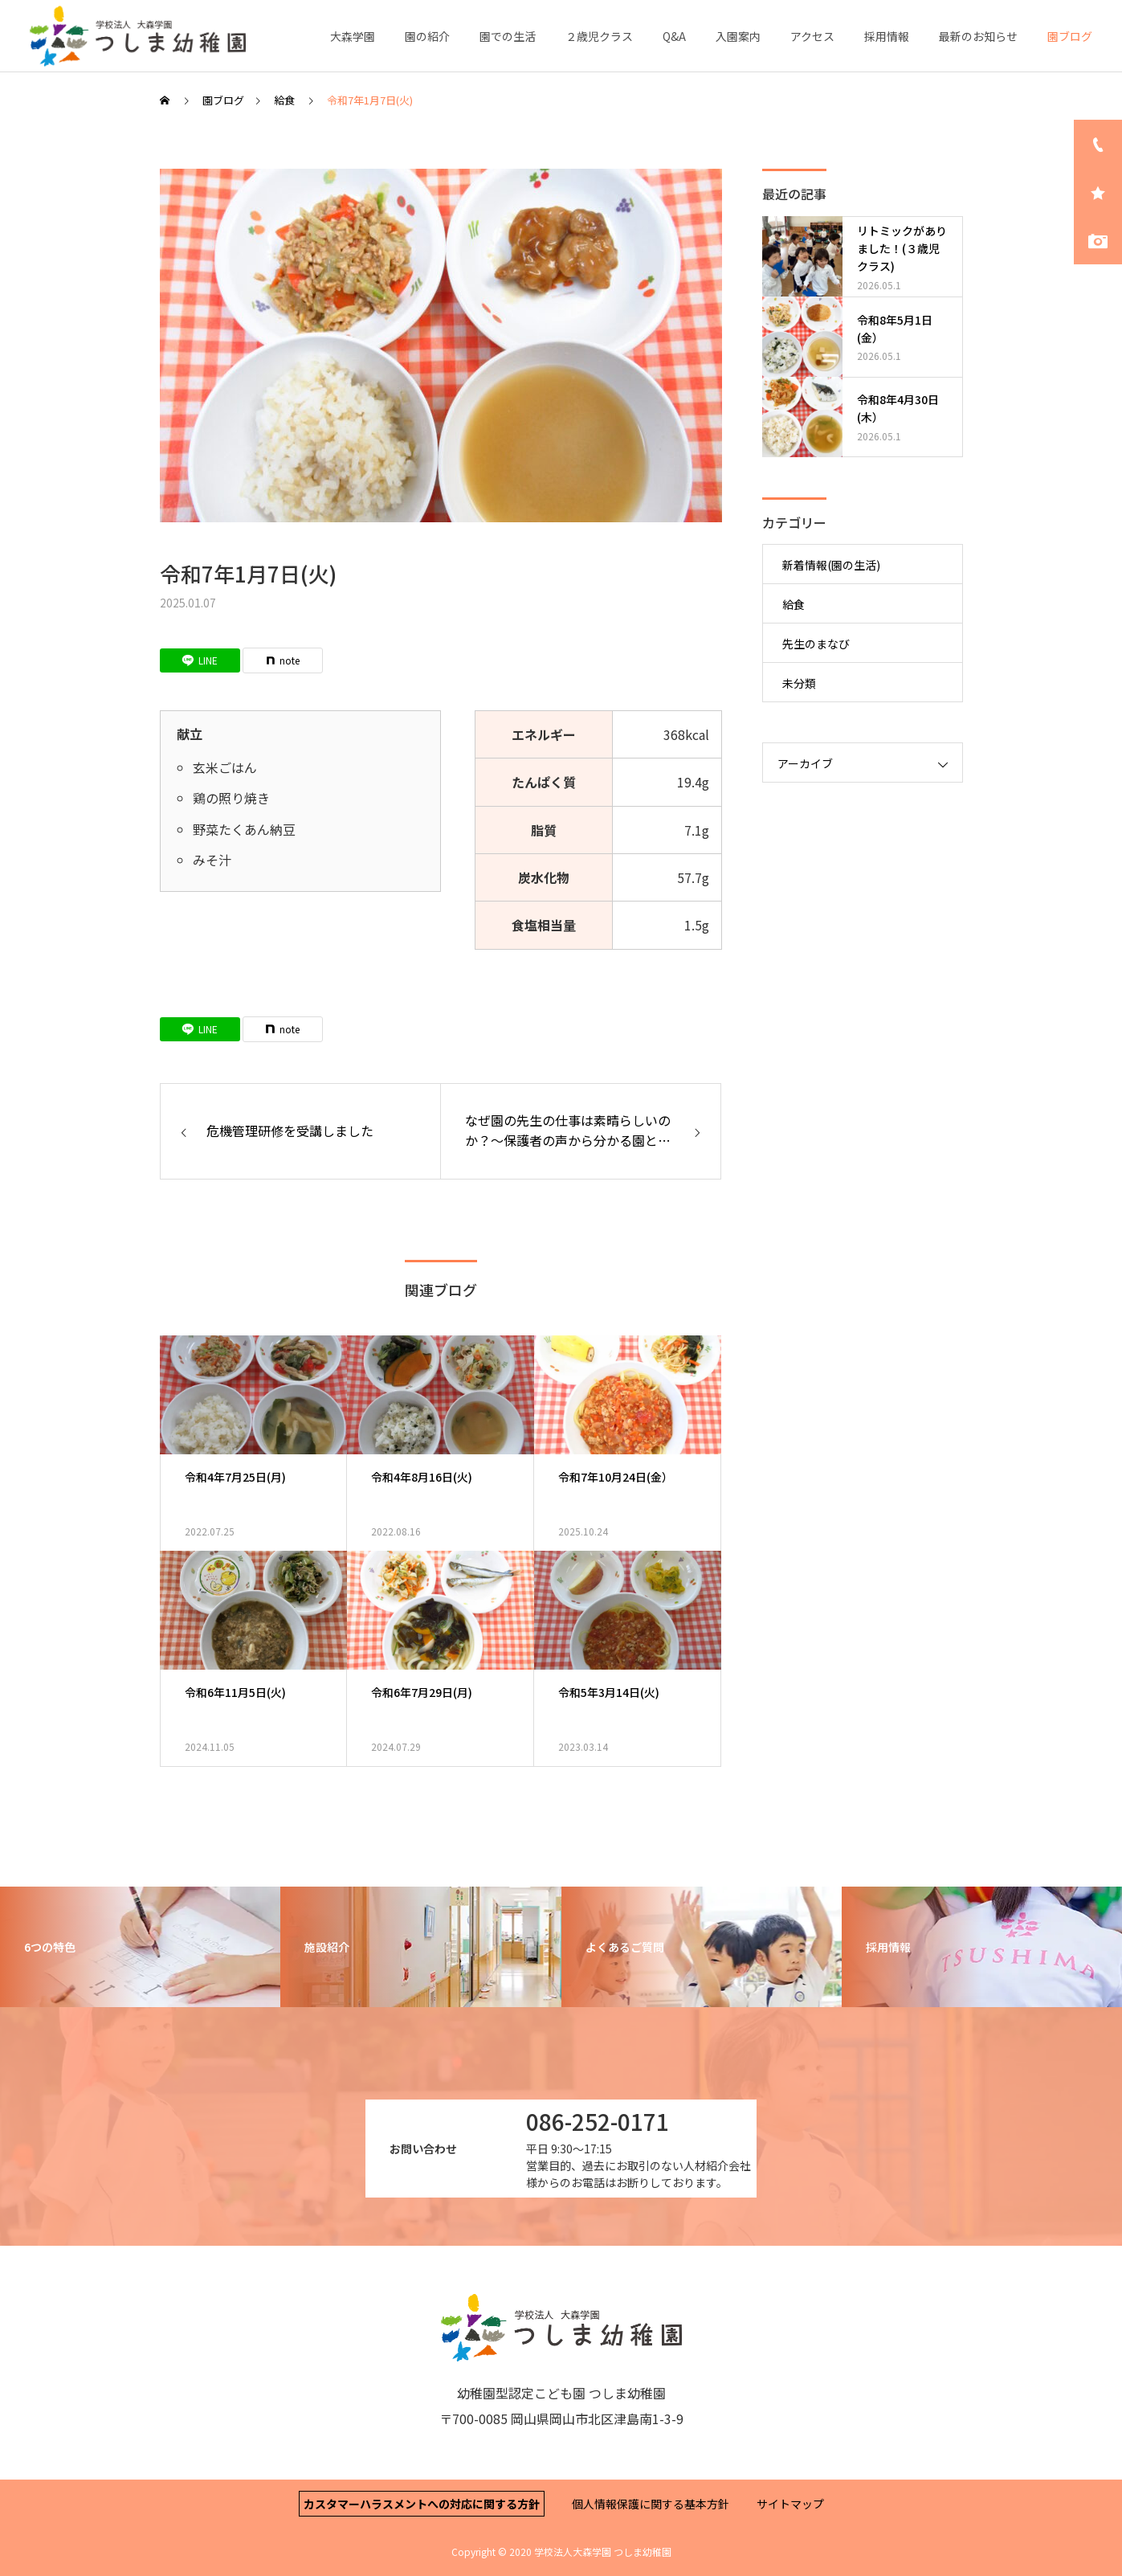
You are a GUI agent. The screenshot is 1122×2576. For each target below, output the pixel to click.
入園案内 (738, 36)
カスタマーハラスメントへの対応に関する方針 (422, 2504)
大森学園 (352, 36)
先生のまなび (816, 644)
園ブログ (1069, 36)
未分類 (799, 683)
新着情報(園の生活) (831, 565)
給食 (793, 604)
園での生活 (507, 36)
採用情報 (886, 36)
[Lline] (200, 660)
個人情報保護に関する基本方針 (650, 2504)
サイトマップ (790, 2504)
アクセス (812, 36)
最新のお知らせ (978, 36)
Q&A (674, 36)
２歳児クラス (599, 36)
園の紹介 (427, 36)
